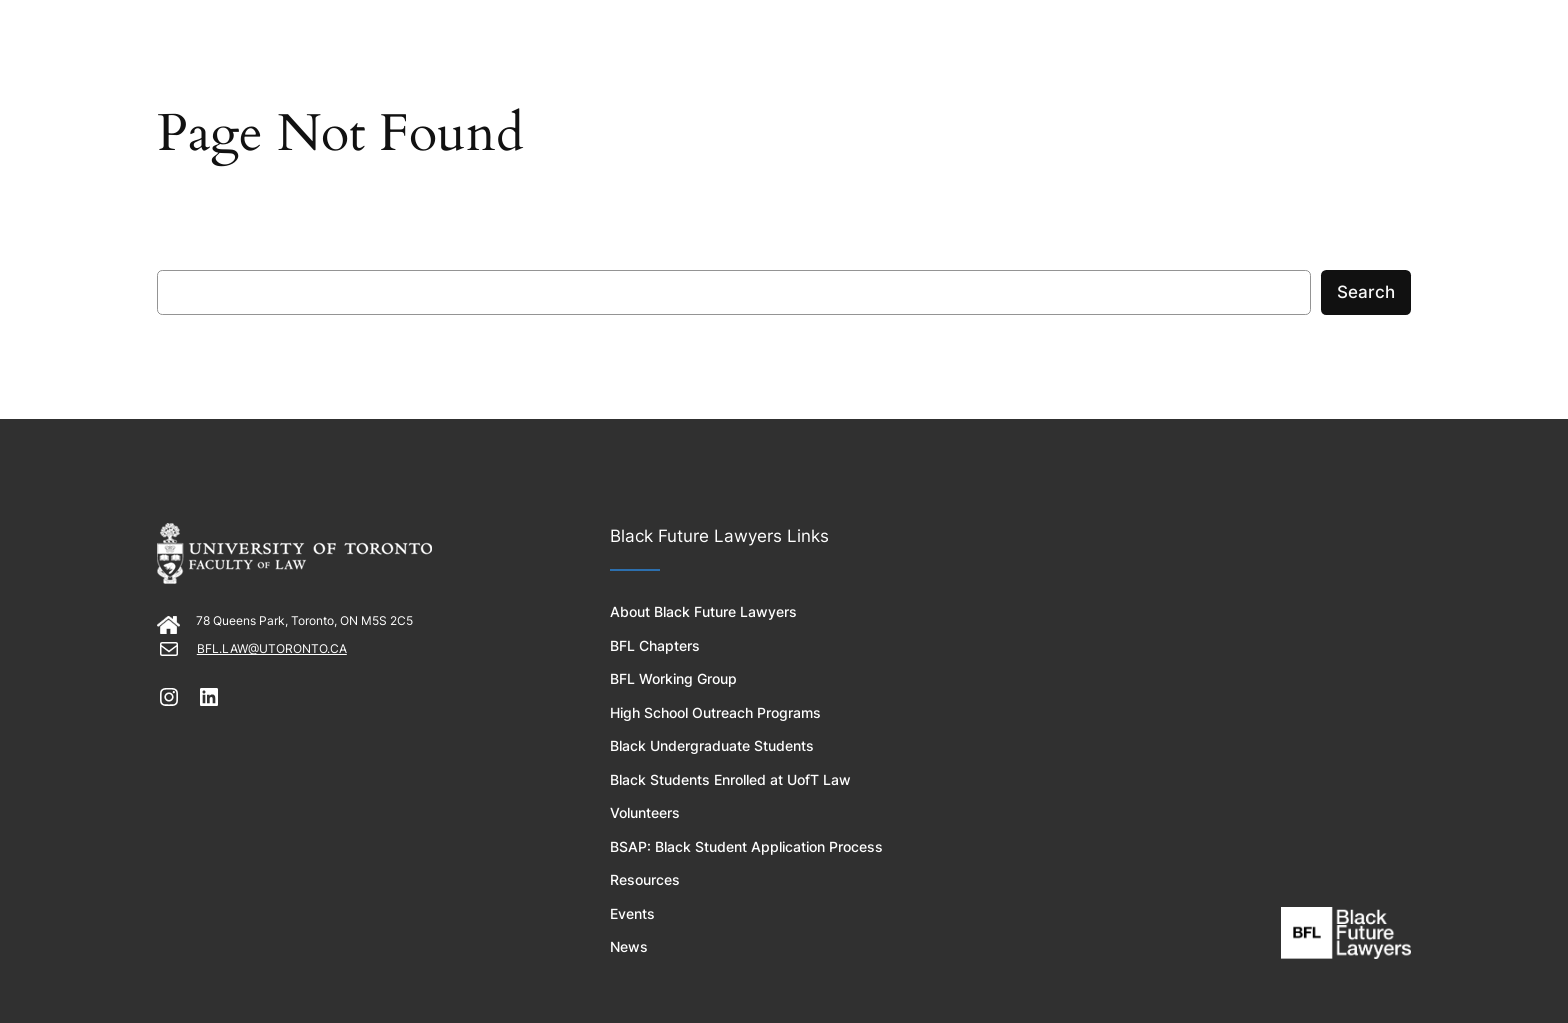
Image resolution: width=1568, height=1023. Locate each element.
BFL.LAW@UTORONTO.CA (272, 648)
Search (1366, 292)
